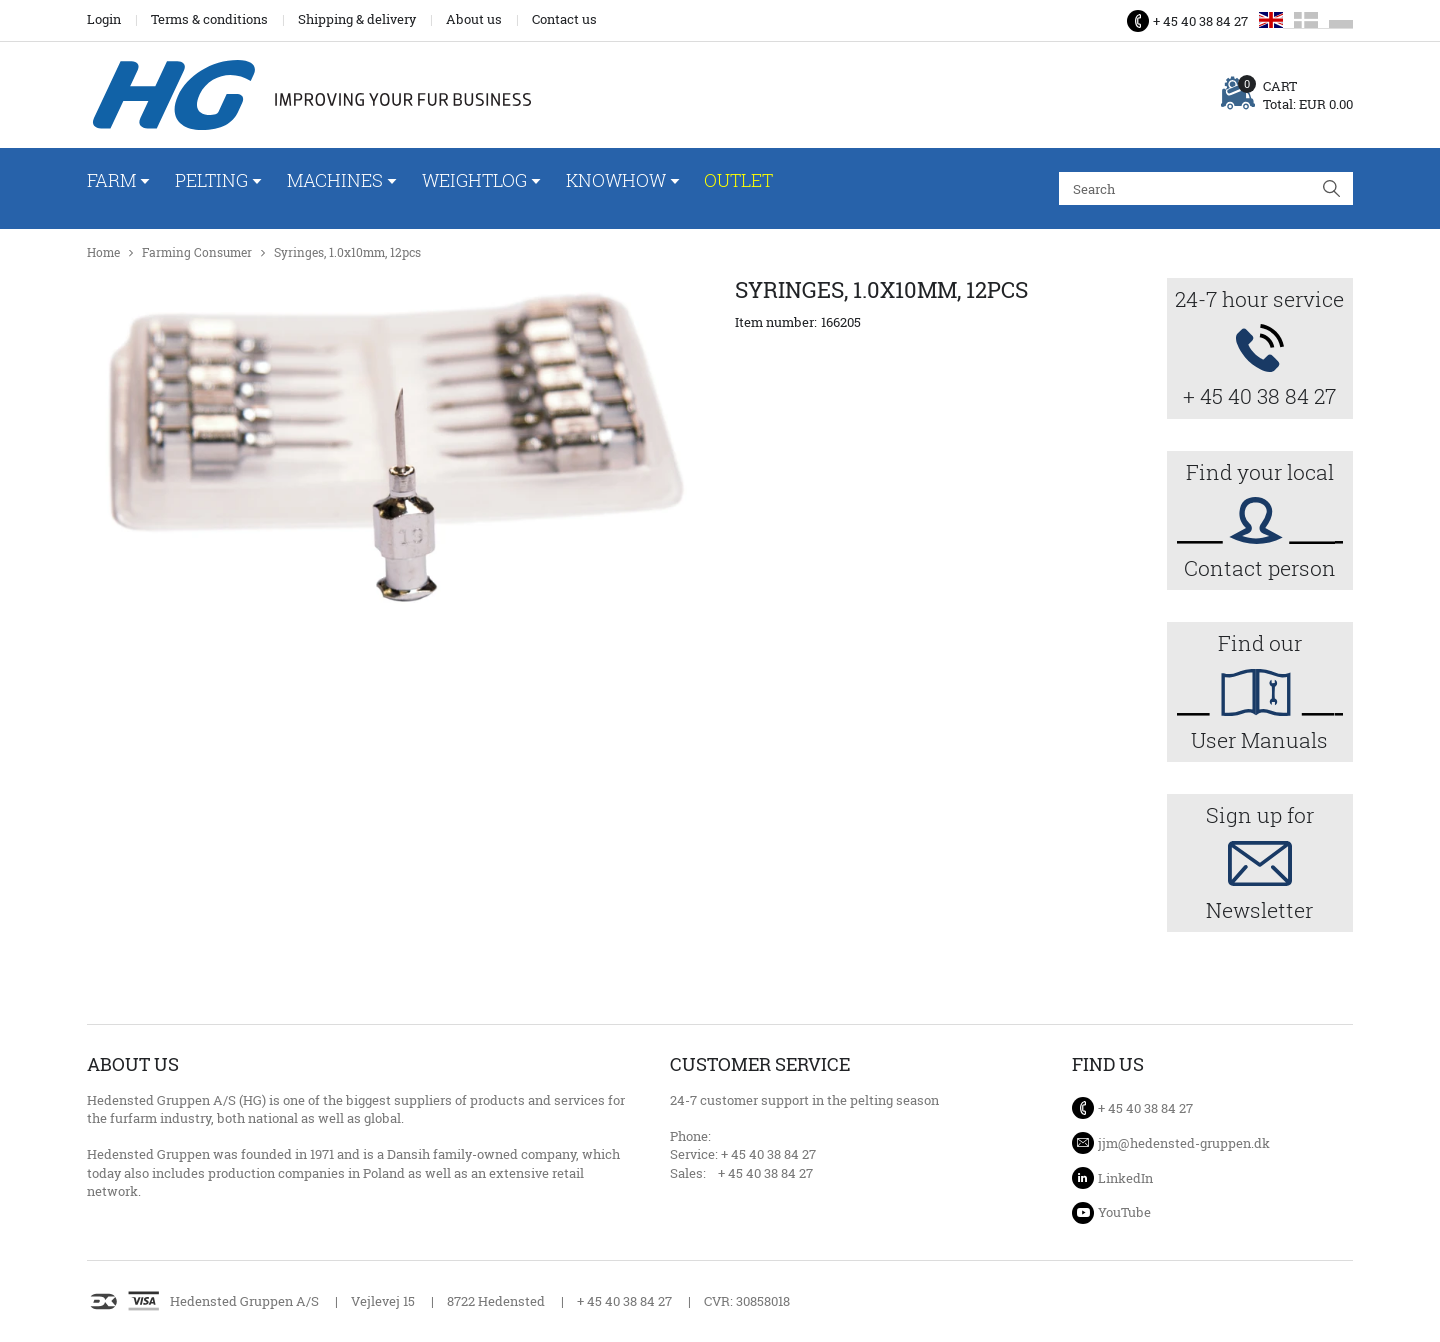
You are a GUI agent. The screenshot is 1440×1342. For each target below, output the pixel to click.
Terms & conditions (209, 19)
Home (103, 252)
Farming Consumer (197, 252)
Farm (111, 180)
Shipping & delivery (357, 19)
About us (474, 19)
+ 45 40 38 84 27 (1200, 21)
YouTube (1124, 1212)
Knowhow (616, 180)
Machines (335, 180)
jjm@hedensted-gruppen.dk (1184, 1143)
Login (104, 19)
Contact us (564, 19)
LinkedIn (1125, 1178)
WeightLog (474, 180)
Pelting (211, 180)
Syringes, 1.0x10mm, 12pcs (347, 252)
